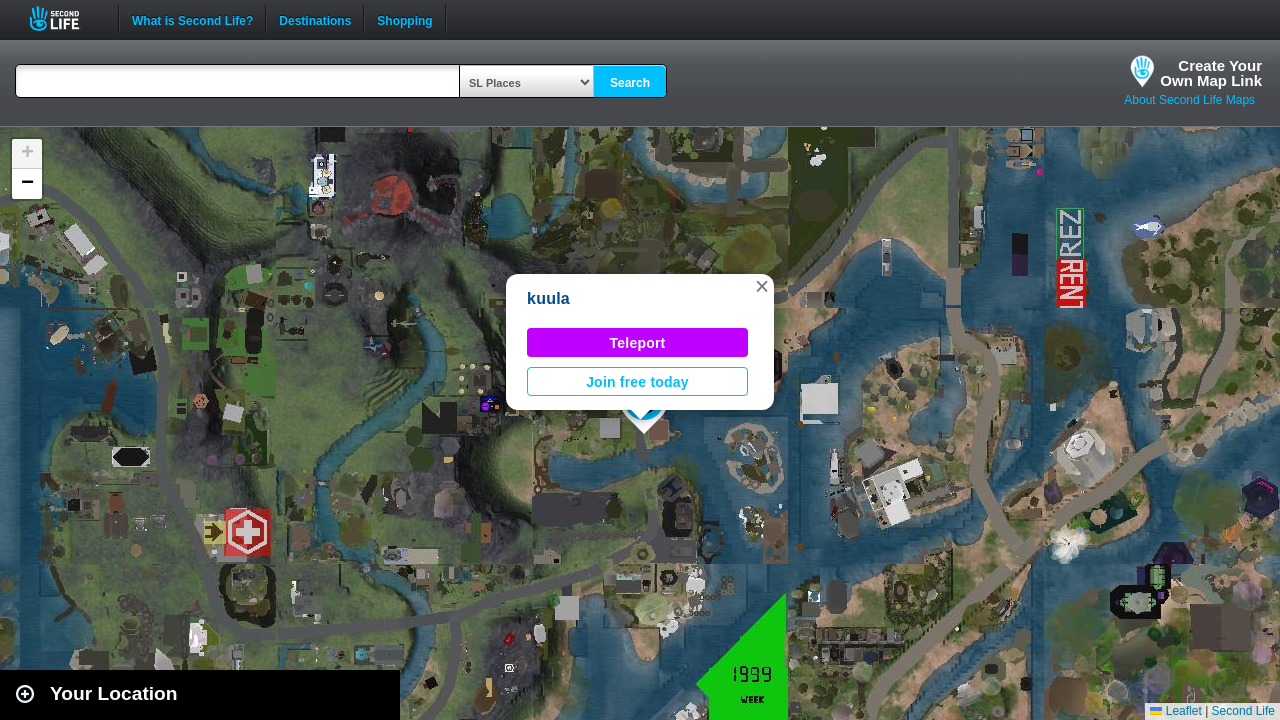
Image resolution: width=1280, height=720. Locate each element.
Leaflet (1175, 711)
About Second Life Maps (1189, 100)
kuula (548, 298)
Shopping (404, 19)
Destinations (315, 19)
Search (630, 83)
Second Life (65, 18)
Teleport (638, 343)
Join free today (637, 382)
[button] (762, 286)
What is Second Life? (192, 19)
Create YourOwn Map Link (1211, 73)
